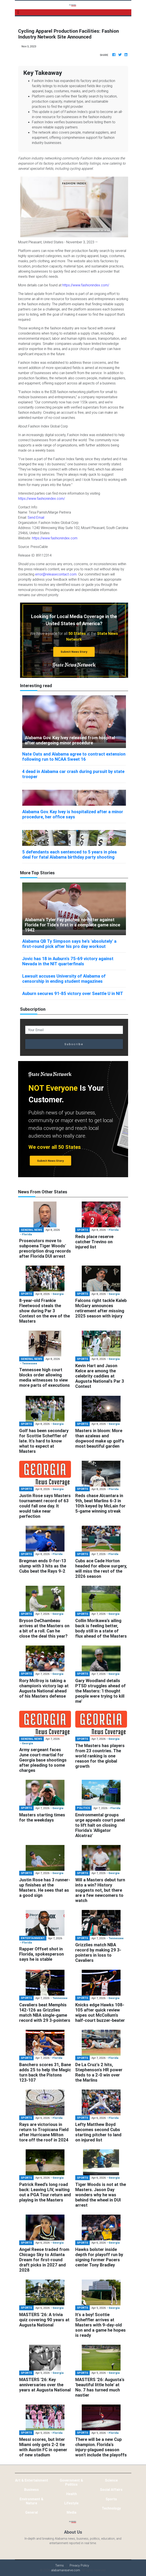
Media (71, 2512)
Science (111, 2480)
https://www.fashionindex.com (54, 538)
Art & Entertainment (31, 2480)
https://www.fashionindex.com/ (85, 285)
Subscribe (74, 1044)
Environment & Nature (31, 2501)
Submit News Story (74, 652)
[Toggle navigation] (18, 12)
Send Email (36, 517)
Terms (59, 2565)
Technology (111, 2508)
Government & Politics (71, 2482)
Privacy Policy (79, 2565)
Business (31, 2489)
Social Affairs (111, 2489)
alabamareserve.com (65, 2570)
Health (71, 2494)
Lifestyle (71, 2503)
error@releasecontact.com (56, 574)
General (31, 2512)
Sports (111, 2499)
